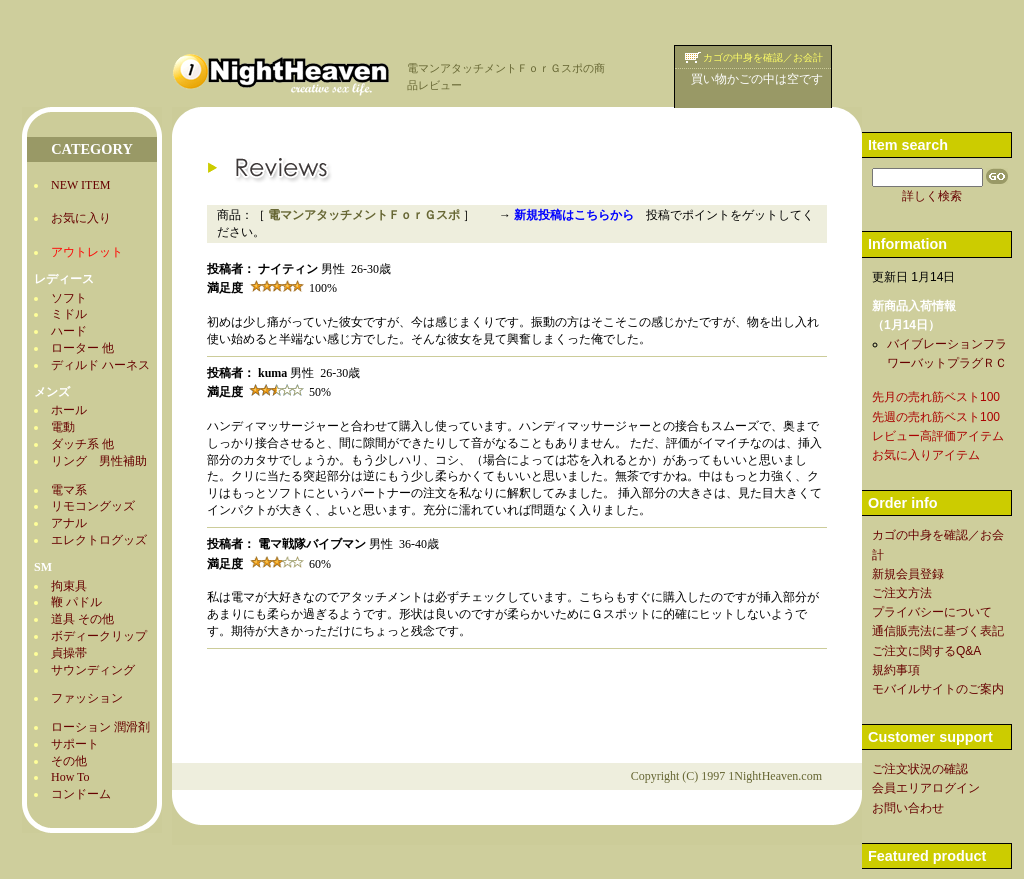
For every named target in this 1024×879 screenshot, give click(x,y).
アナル (69, 523)
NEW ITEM (80, 185)
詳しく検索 (932, 196)
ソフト (69, 298)
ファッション (87, 698)
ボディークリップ (99, 636)
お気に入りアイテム (926, 455)
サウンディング (93, 670)
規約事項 (896, 670)
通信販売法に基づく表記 (938, 631)
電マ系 (69, 490)
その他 (69, 761)
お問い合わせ (908, 808)
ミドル (69, 314)
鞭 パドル (76, 602)
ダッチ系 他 (82, 444)
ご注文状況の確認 (920, 769)
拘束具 (69, 586)
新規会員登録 (908, 574)
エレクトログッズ (99, 540)
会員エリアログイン (926, 788)
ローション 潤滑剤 (100, 727)
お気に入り (81, 218)
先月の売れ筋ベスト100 (936, 397)
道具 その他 (82, 619)
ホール (69, 410)
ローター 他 (82, 348)
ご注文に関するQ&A (926, 651)
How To (70, 777)
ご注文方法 (902, 593)
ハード (69, 331)
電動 (63, 427)
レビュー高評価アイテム (938, 436)
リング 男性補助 (99, 461)
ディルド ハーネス (100, 365)
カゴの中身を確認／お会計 (763, 57)
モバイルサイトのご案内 (938, 689)
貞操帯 (69, 653)
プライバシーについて (932, 612)
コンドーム (81, 794)
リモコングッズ (93, 506)
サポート (75, 744)
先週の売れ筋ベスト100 (936, 417)
